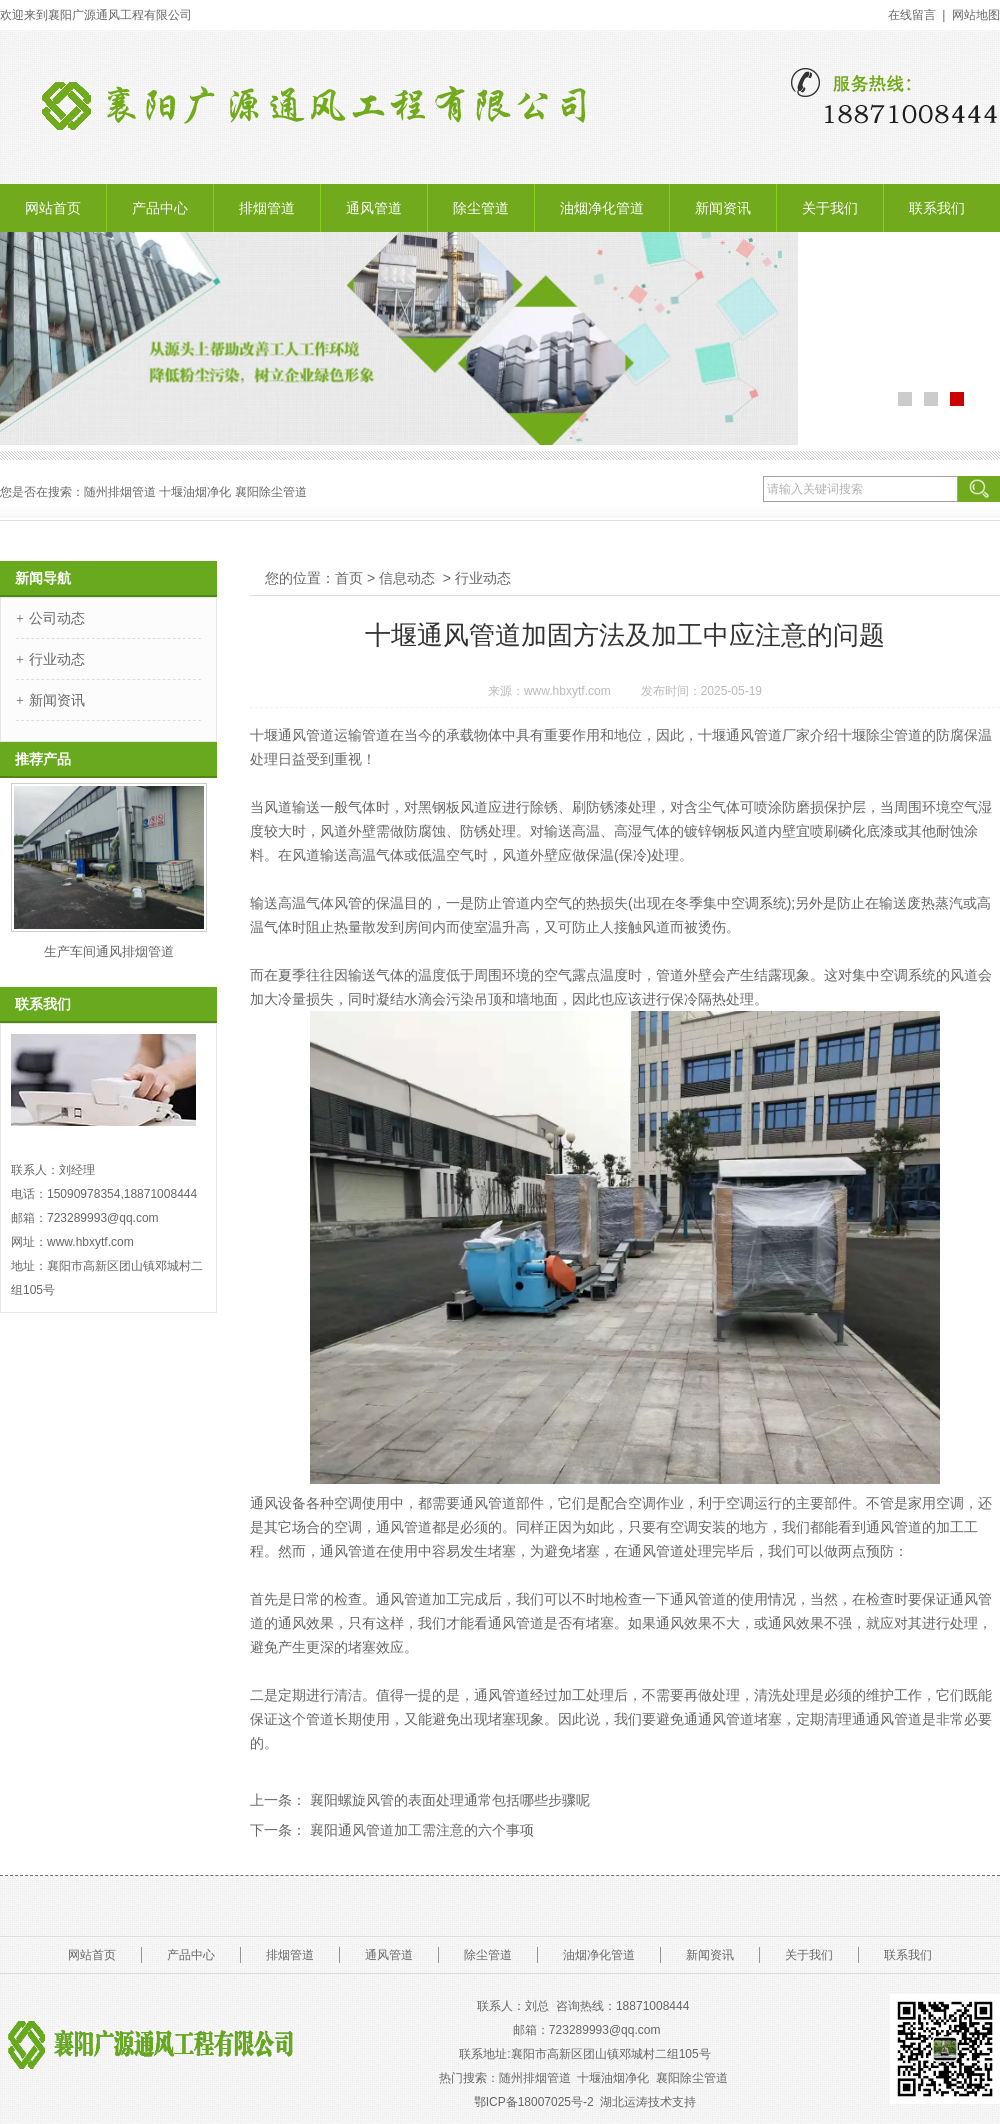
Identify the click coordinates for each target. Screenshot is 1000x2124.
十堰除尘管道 (880, 735)
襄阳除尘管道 (693, 2078)
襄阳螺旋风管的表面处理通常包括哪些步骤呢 (448, 1800)
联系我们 (937, 208)
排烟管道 (267, 208)
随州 (96, 492)
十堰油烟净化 (195, 492)
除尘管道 (481, 208)
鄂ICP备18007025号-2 (534, 2102)
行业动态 (57, 659)
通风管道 (374, 208)
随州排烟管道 (535, 2078)
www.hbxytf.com (567, 691)
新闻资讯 (723, 208)
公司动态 (57, 618)
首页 (349, 578)
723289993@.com (605, 2030)
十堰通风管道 (292, 735)
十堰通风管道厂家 (754, 735)
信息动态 (407, 578)
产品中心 (160, 208)
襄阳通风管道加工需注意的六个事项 (420, 1830)
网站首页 (53, 208)
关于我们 (830, 208)
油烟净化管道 (602, 208)
